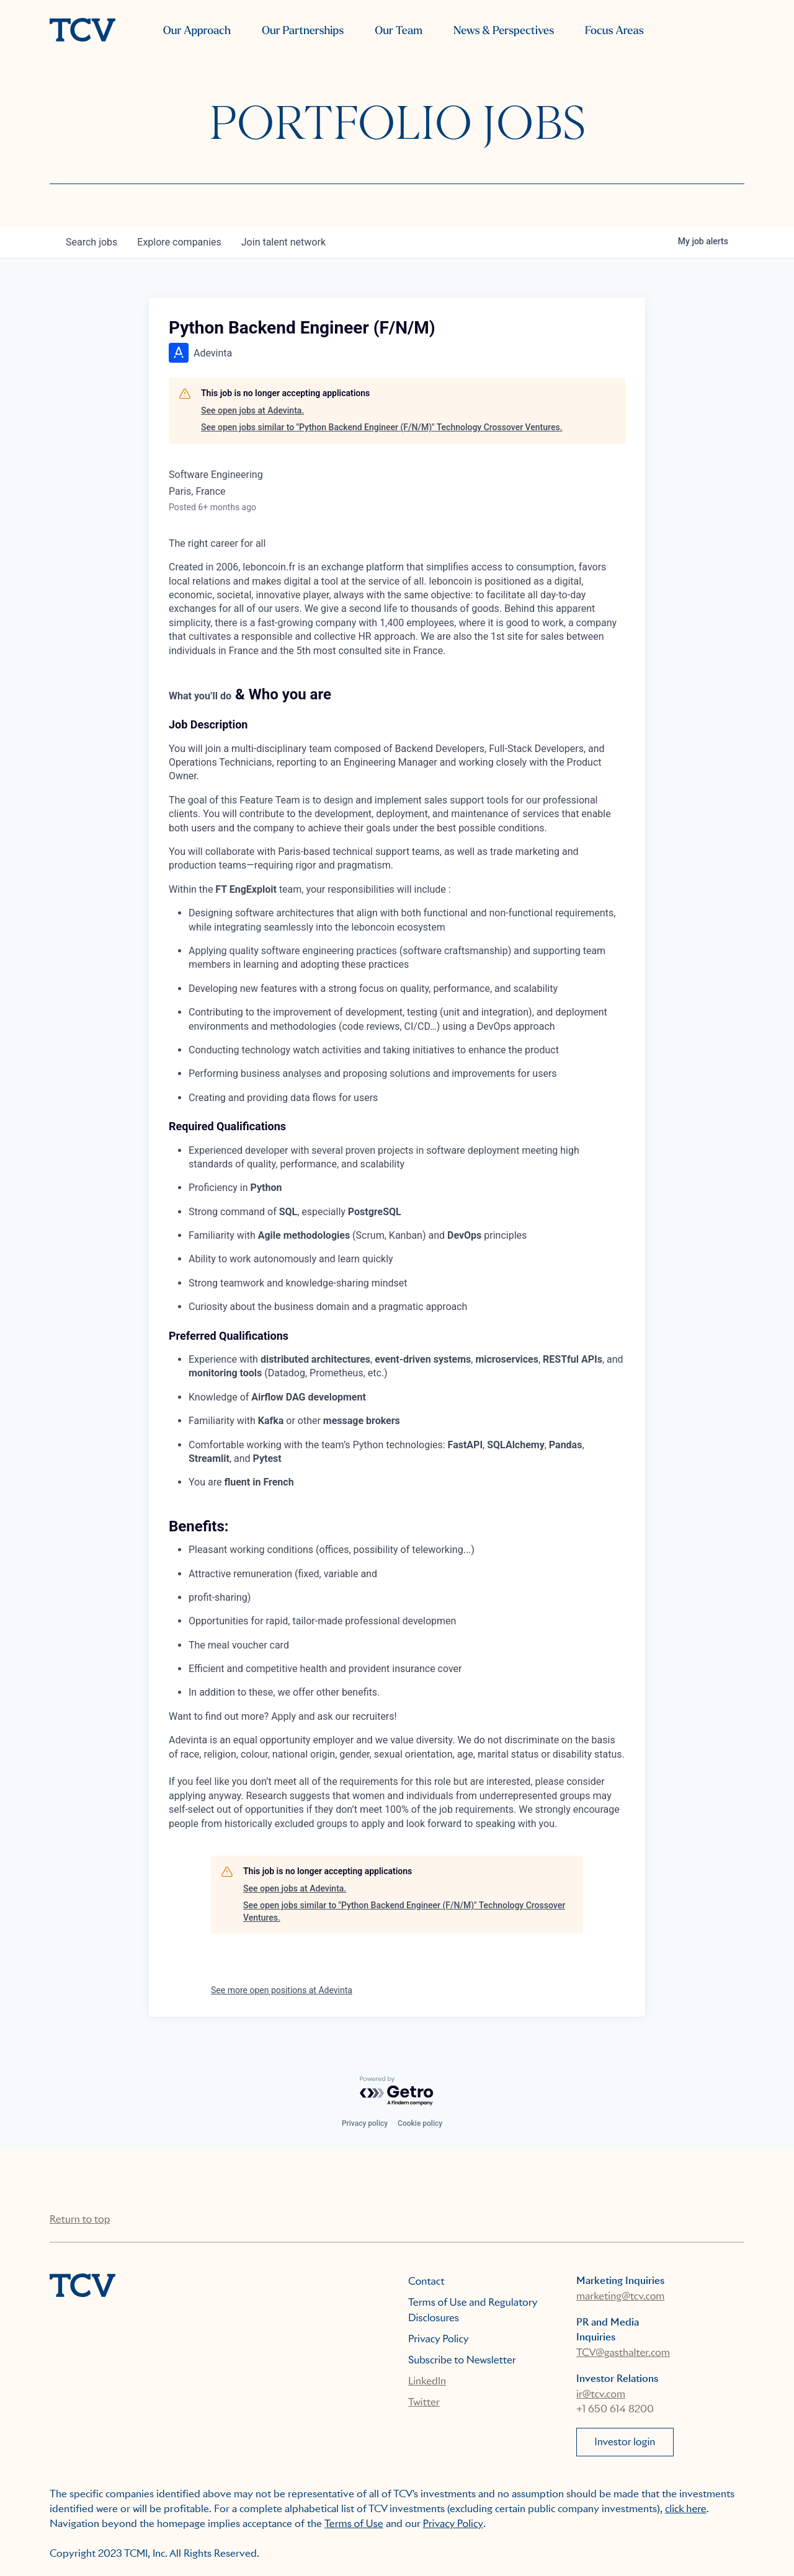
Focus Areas (614, 31)
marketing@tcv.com (620, 2296)
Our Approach (197, 31)
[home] (82, 31)
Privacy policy (365, 2123)
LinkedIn (427, 2381)
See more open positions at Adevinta (281, 1990)
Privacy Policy (438, 2338)
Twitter (424, 2402)
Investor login (624, 2441)
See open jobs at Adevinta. (252, 410)
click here (686, 2508)
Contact (426, 2281)
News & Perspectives (503, 31)
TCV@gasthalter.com (623, 2352)
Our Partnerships (303, 31)
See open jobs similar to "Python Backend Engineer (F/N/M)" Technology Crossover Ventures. (382, 427)
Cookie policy (420, 2123)
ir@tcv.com (600, 2394)
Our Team (398, 31)
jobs (91, 242)
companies (179, 242)
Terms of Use (353, 2523)
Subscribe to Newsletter (462, 2359)
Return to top (80, 2219)
